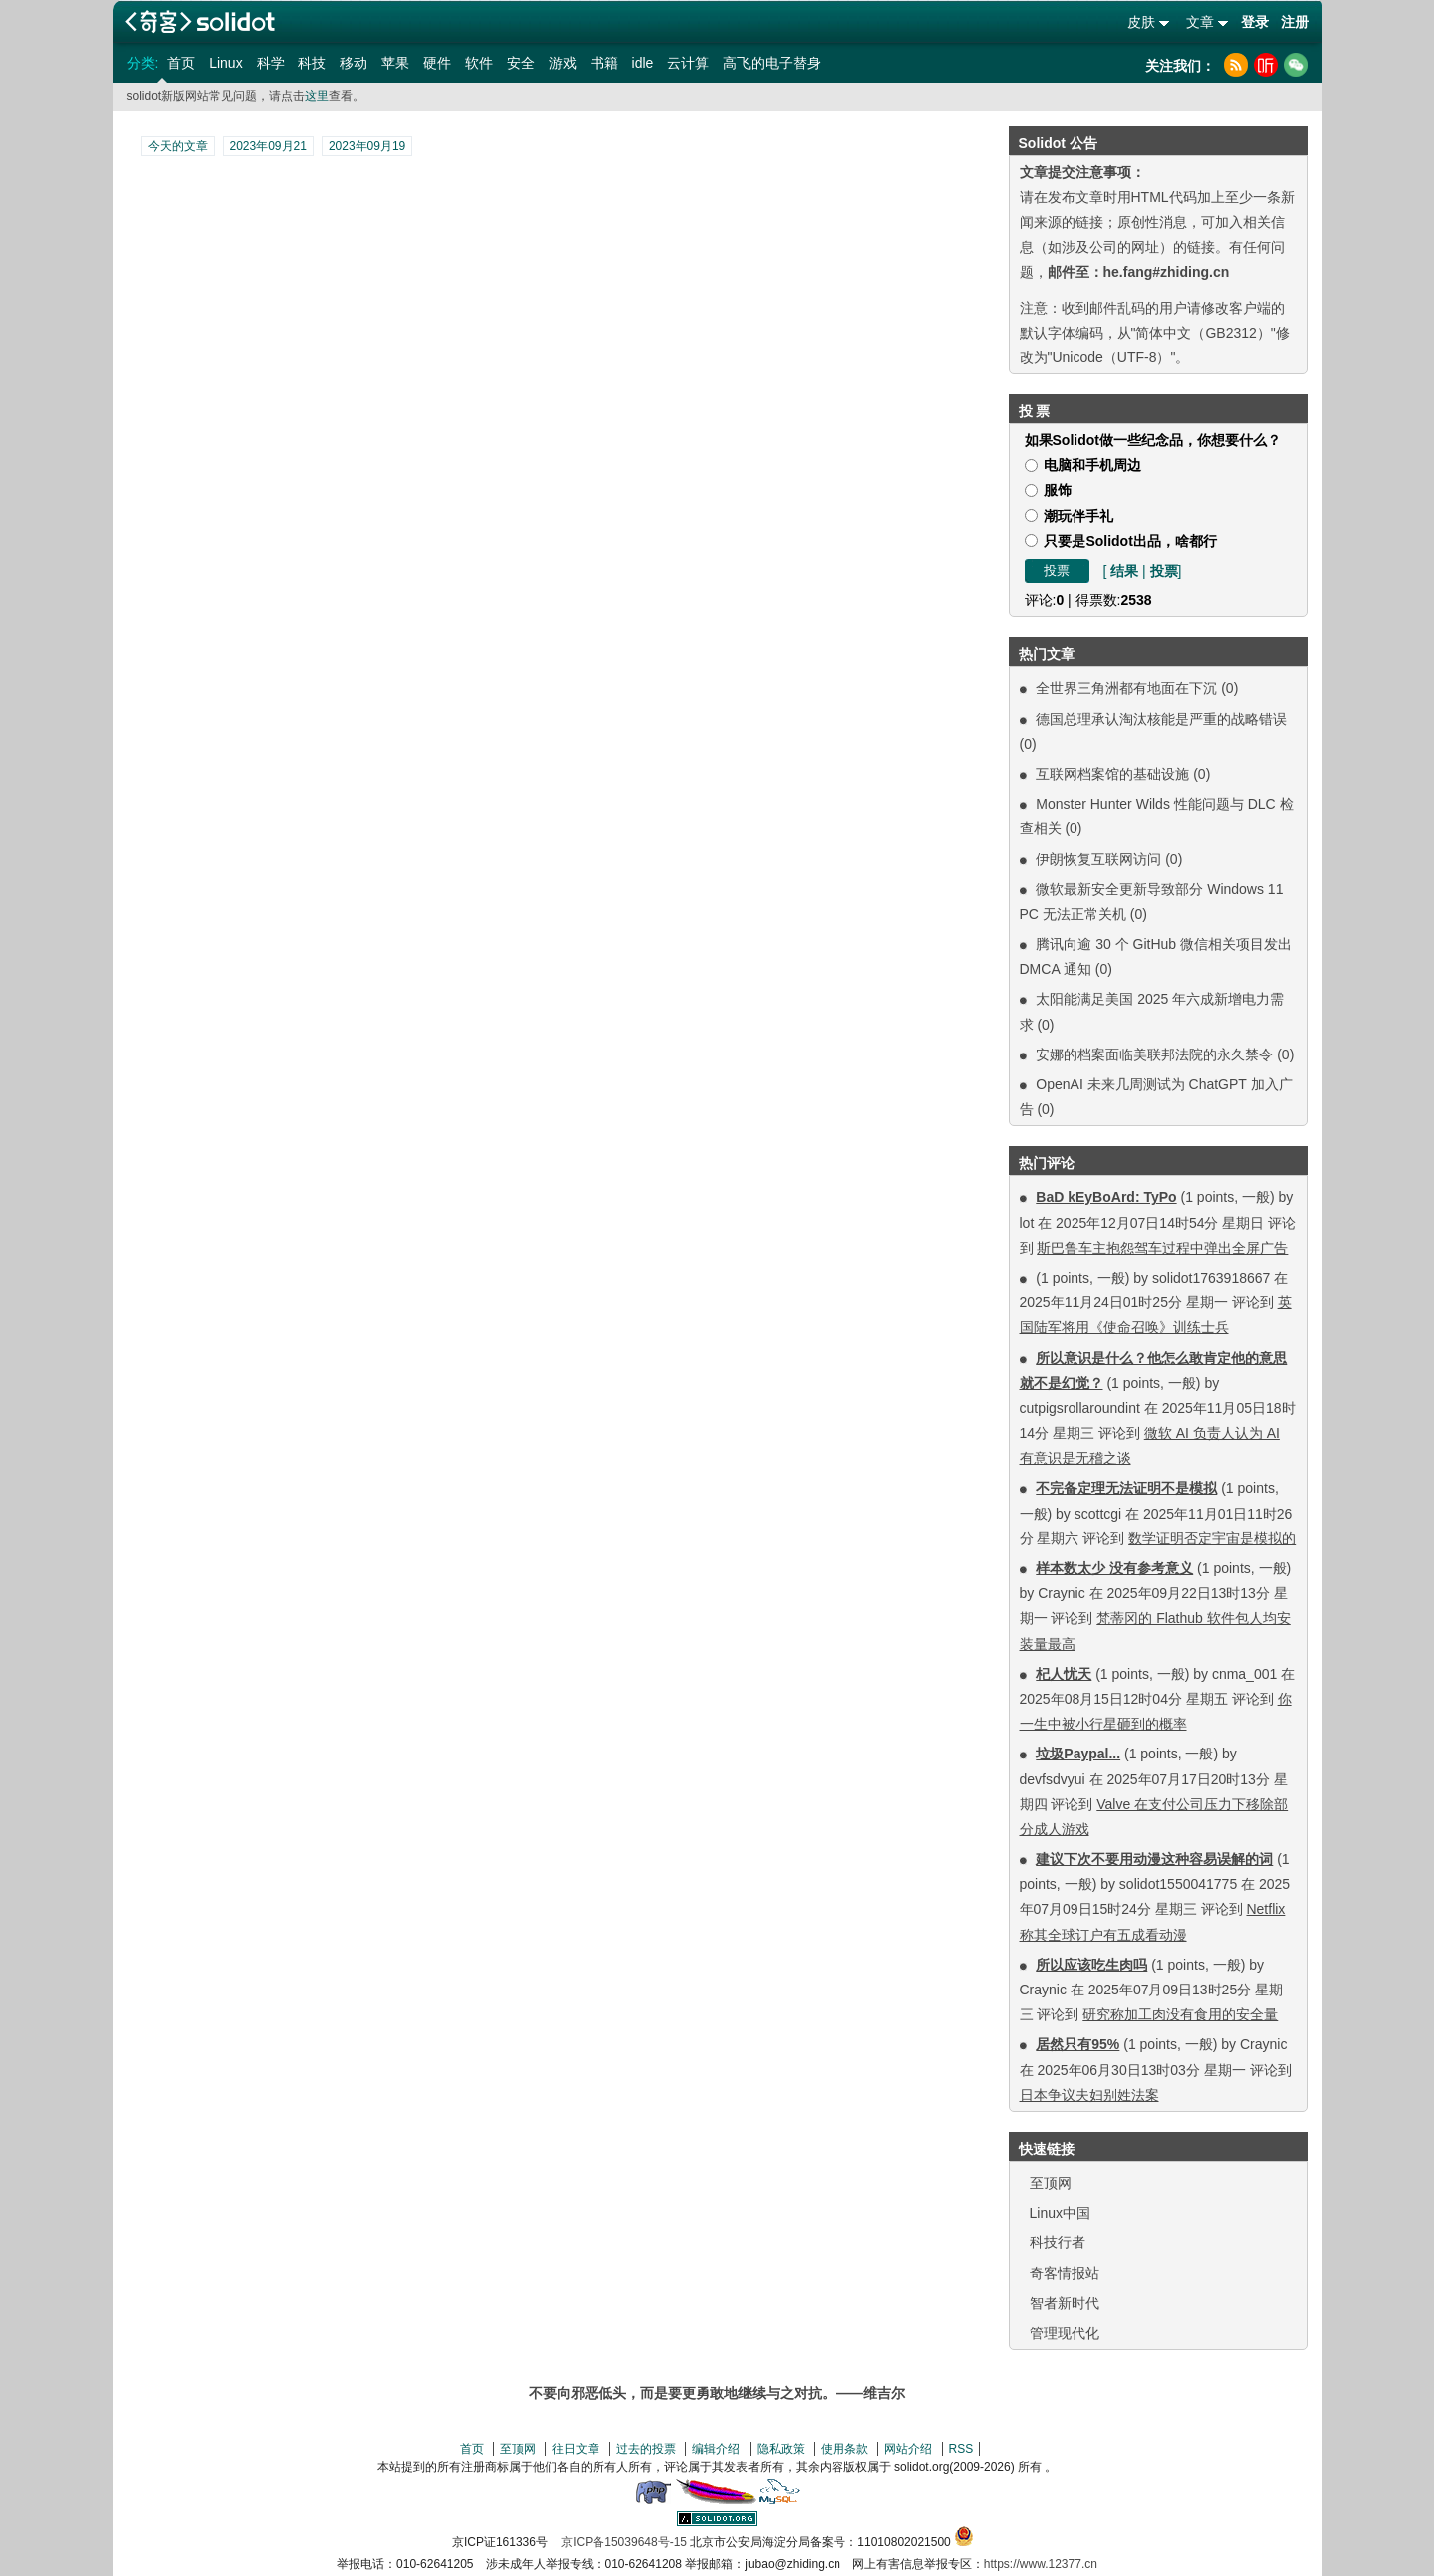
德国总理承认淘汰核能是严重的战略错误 (1161, 719)
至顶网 (1051, 2183)
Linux (225, 63)
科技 (312, 63)
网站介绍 (908, 2449)
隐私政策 (781, 2449)
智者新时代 (1064, 2303)
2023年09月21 (268, 146)
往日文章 (575, 2449)
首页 (181, 63)
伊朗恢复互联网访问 (1098, 859)
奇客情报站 (1064, 2273)
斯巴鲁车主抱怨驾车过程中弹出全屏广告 (1162, 1248)
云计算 (688, 63)
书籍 (604, 63)
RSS (961, 2449)
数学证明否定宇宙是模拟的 (1212, 1538)
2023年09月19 (367, 146)
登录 (1255, 22)
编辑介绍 (716, 2449)
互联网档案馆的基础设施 (1112, 774)
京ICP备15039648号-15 (624, 2542)
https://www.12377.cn (1040, 2564)
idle (643, 63)
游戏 (563, 63)
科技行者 (1057, 2242)
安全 (521, 63)
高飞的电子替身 (772, 63)
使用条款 (844, 2449)
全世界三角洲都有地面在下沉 (1126, 688)
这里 (317, 96)
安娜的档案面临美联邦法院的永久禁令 (1154, 1054)
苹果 (395, 63)
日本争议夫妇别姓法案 (1089, 2095)
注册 (1295, 22)
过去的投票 (646, 2449)
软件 (479, 63)
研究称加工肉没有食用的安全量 (1180, 2014)
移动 (353, 63)
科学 (271, 63)
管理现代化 (1064, 2333)
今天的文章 (178, 146)
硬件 (437, 63)
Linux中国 (1060, 2213)
